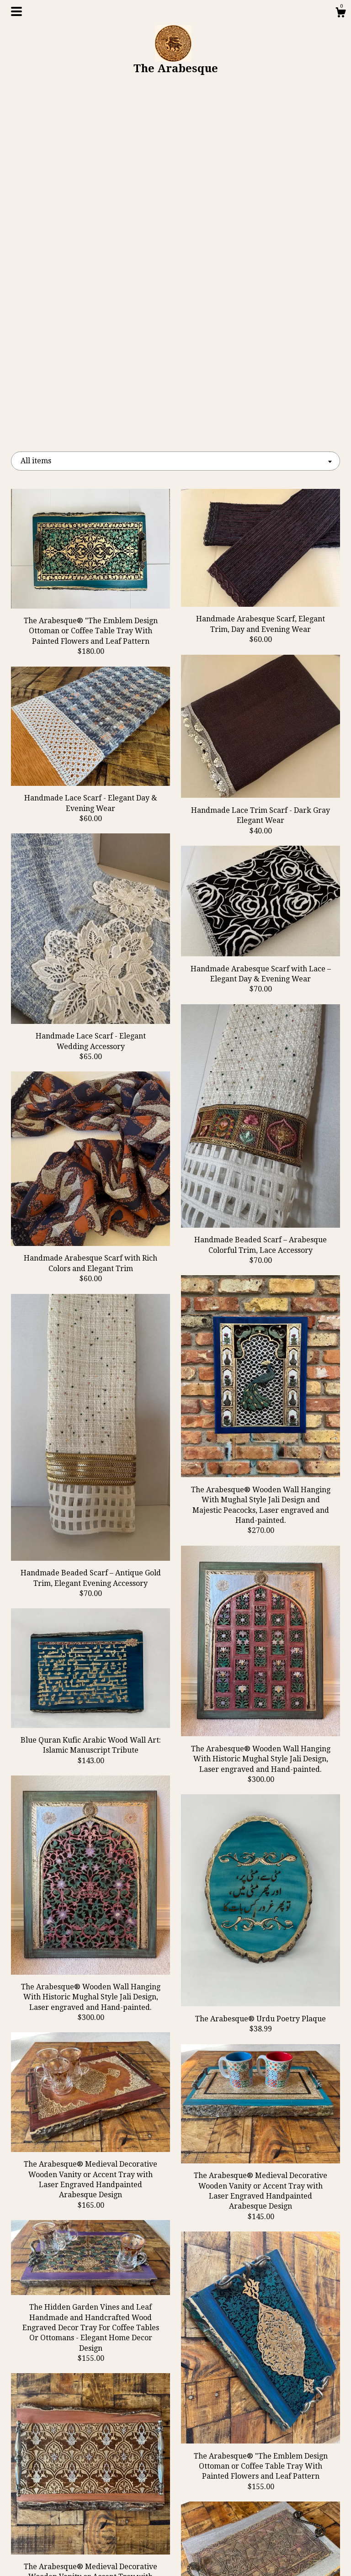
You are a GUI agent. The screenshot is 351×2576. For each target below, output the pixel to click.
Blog (62, 2497)
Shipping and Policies (62, 2542)
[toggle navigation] (16, 11)
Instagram (176, 2512)
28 (223, 2346)
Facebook (175, 2482)
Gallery (62, 2527)
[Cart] (340, 14)
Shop (62, 2482)
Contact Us (62, 2556)
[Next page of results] (259, 2346)
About (62, 2512)
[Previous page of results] (93, 2346)
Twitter (175, 2497)
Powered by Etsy (289, 2512)
